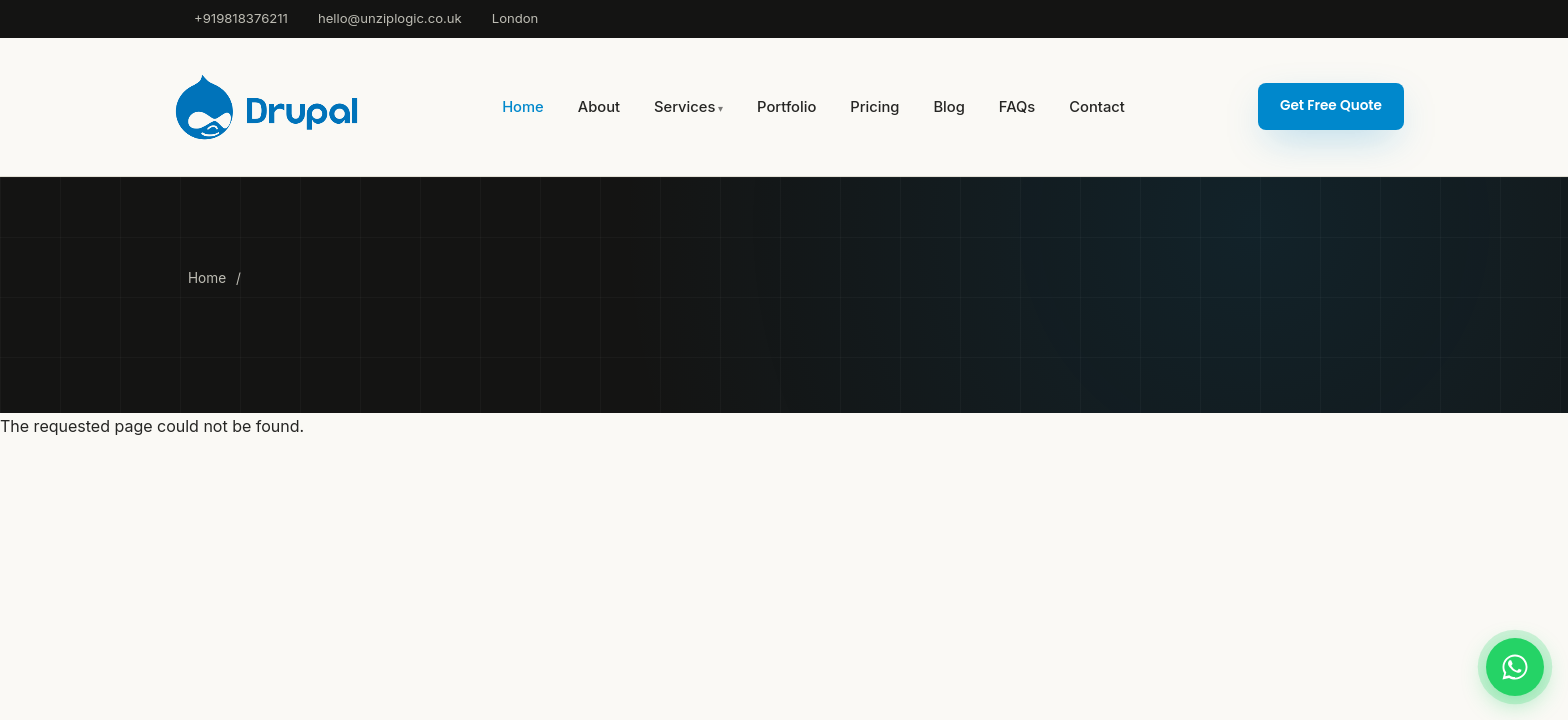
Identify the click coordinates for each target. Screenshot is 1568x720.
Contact (1096, 107)
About (599, 107)
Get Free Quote (1331, 105)
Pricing (874, 107)
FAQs (1017, 107)
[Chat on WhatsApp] (1515, 667)
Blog (948, 107)
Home (523, 107)
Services (684, 107)
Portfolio (786, 107)
